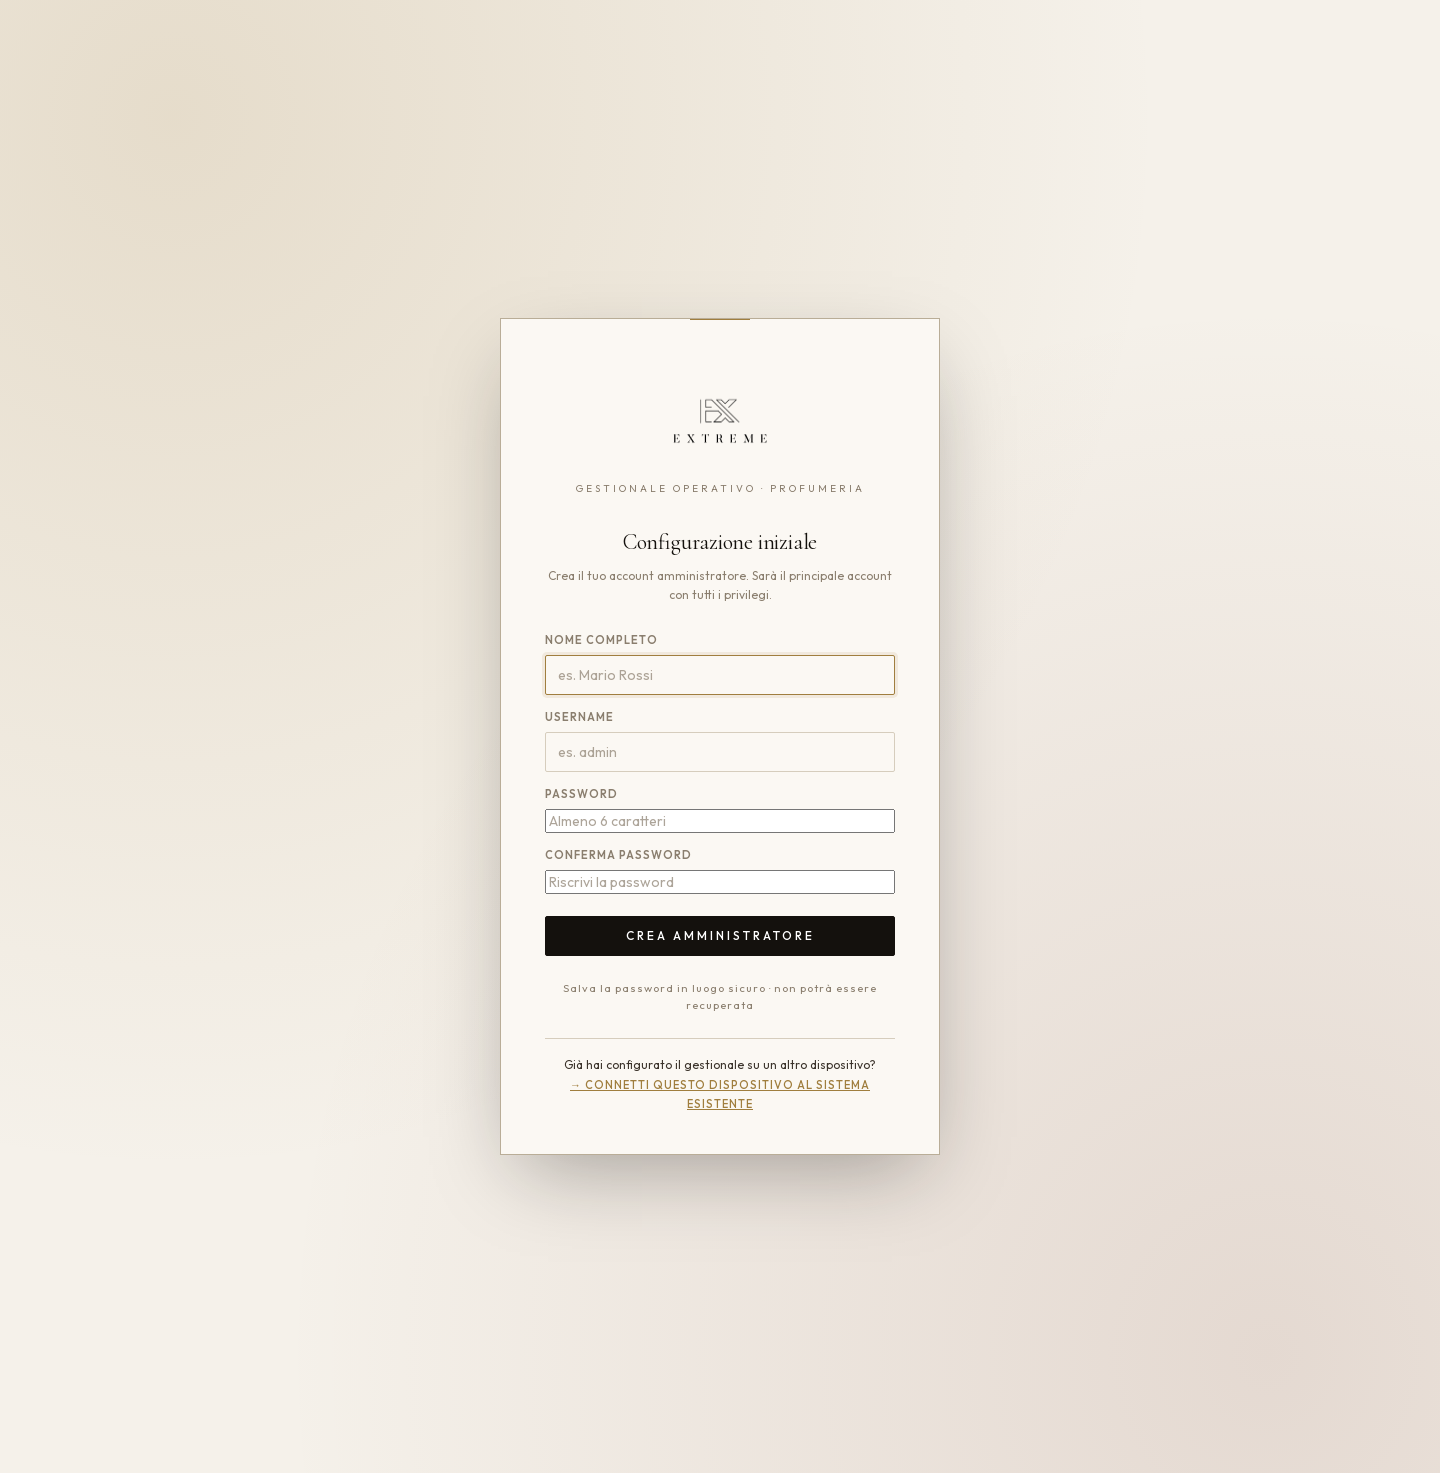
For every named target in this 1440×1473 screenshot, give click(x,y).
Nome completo (601, 640)
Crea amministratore (720, 935)
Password (581, 794)
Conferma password (618, 855)
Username (579, 717)
